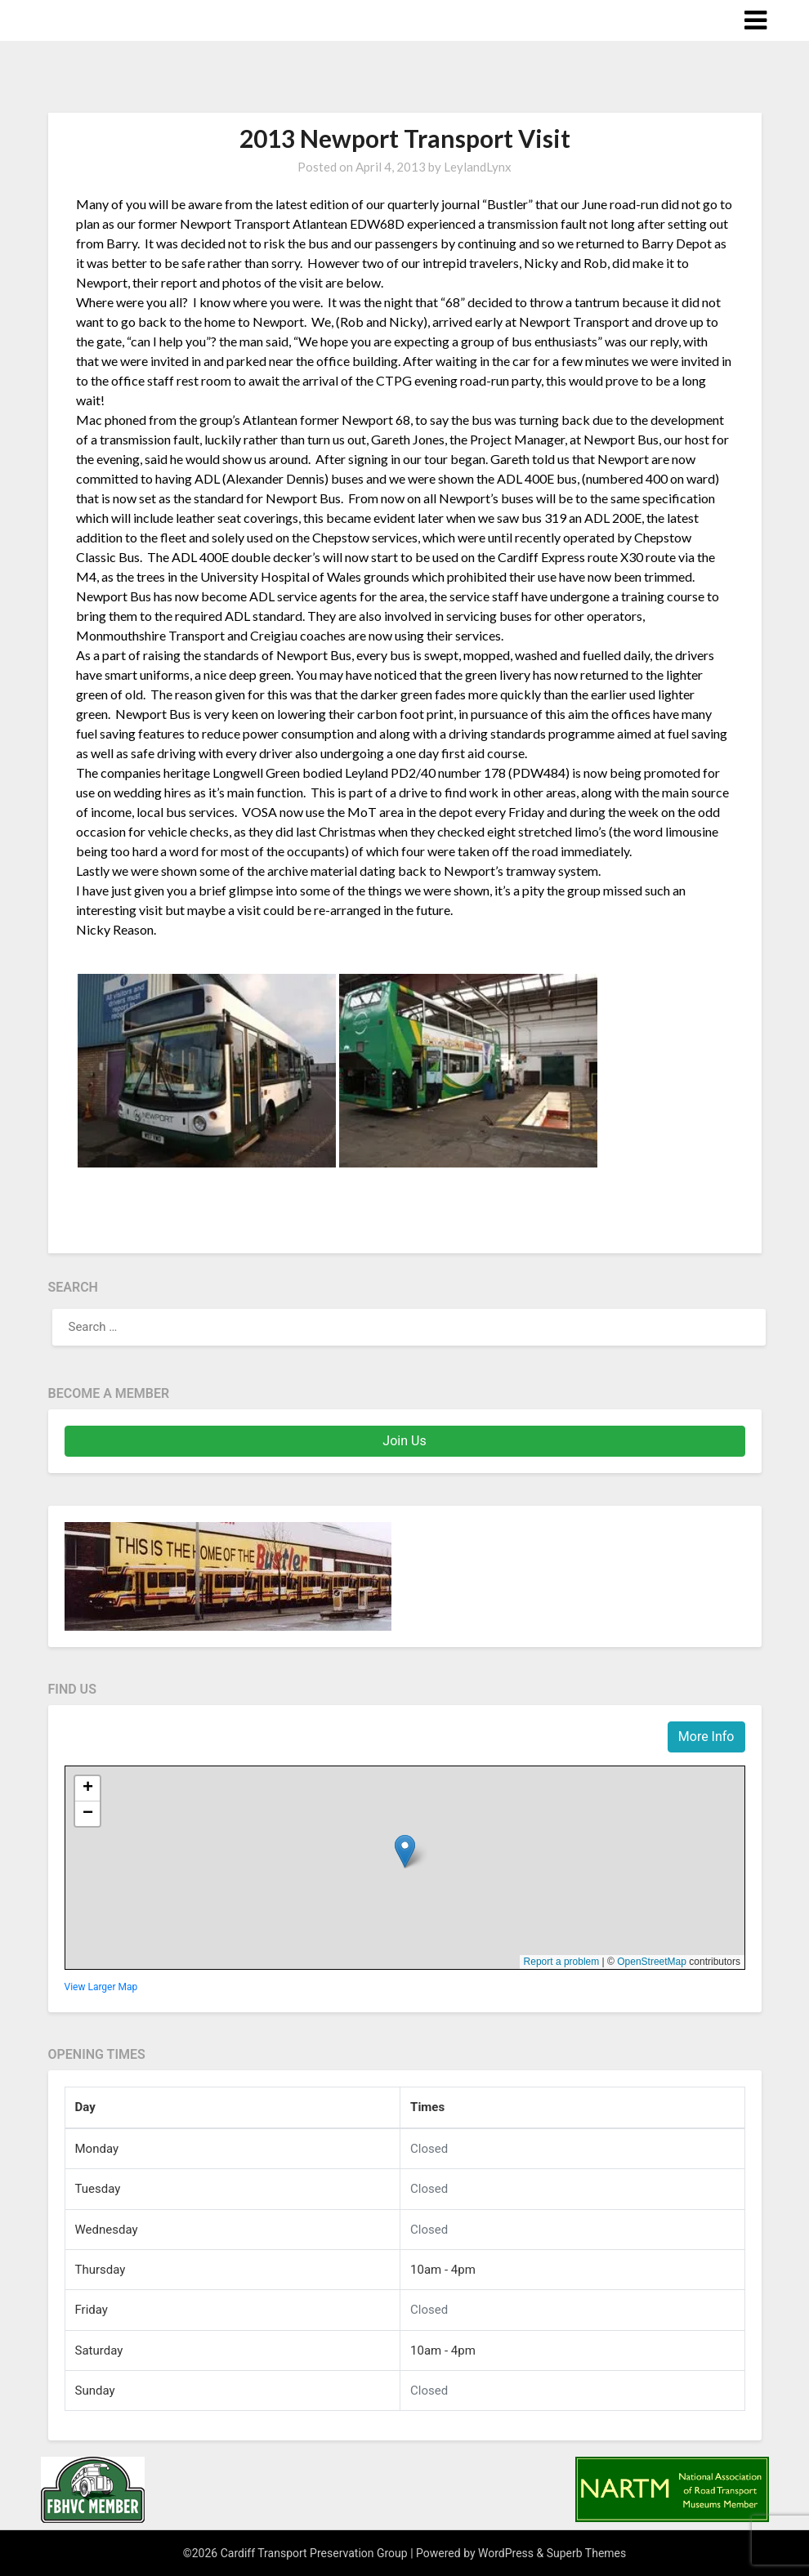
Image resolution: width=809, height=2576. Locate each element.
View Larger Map (101, 1987)
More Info (706, 1736)
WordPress (506, 2553)
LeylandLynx (478, 166)
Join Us (404, 1441)
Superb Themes (587, 2553)
